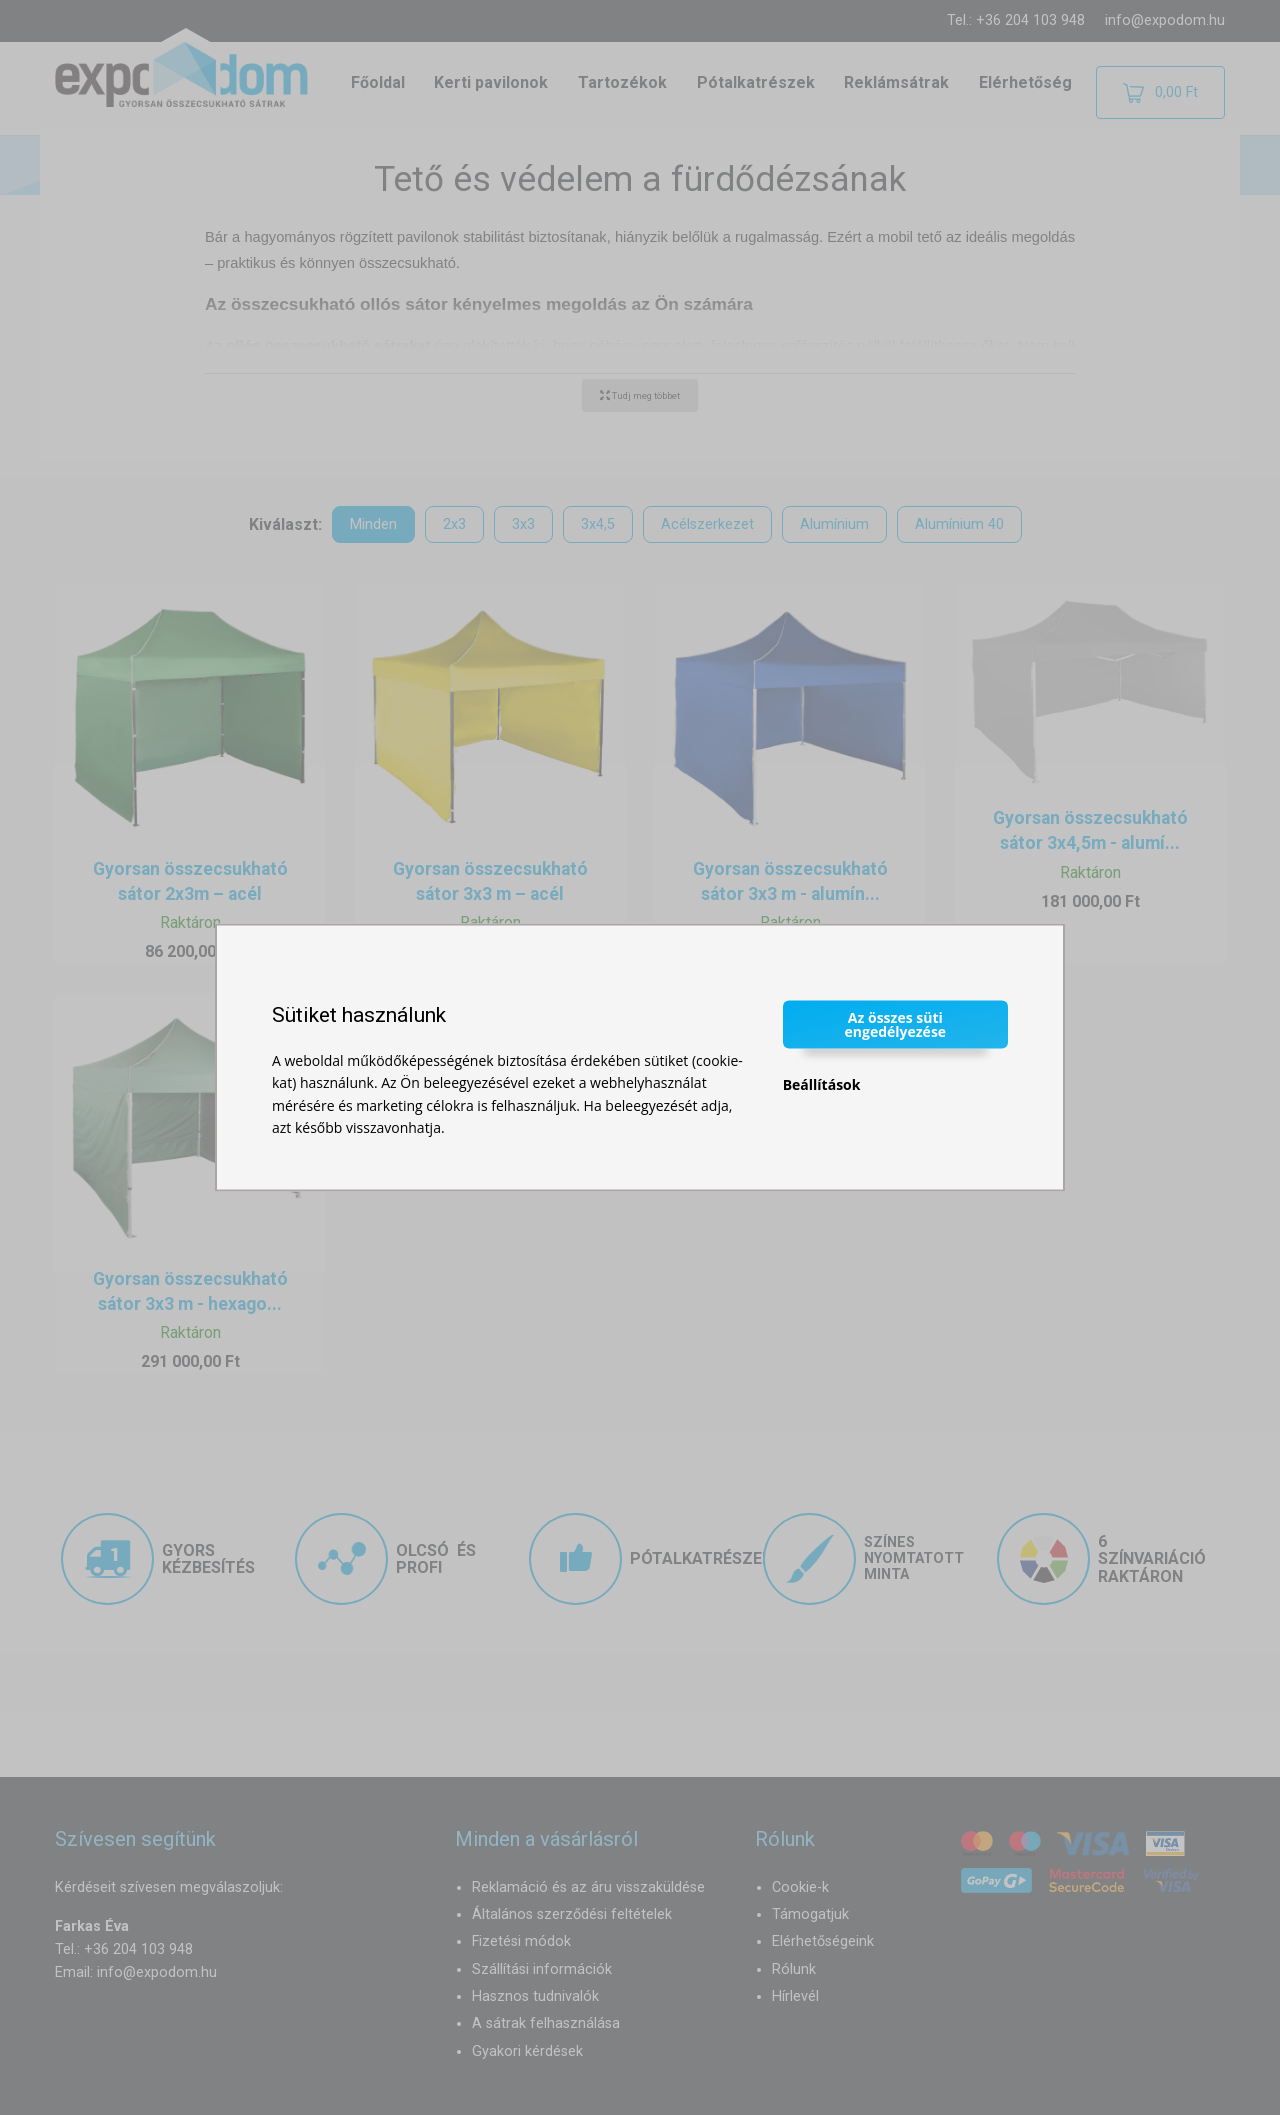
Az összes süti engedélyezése (896, 1023)
